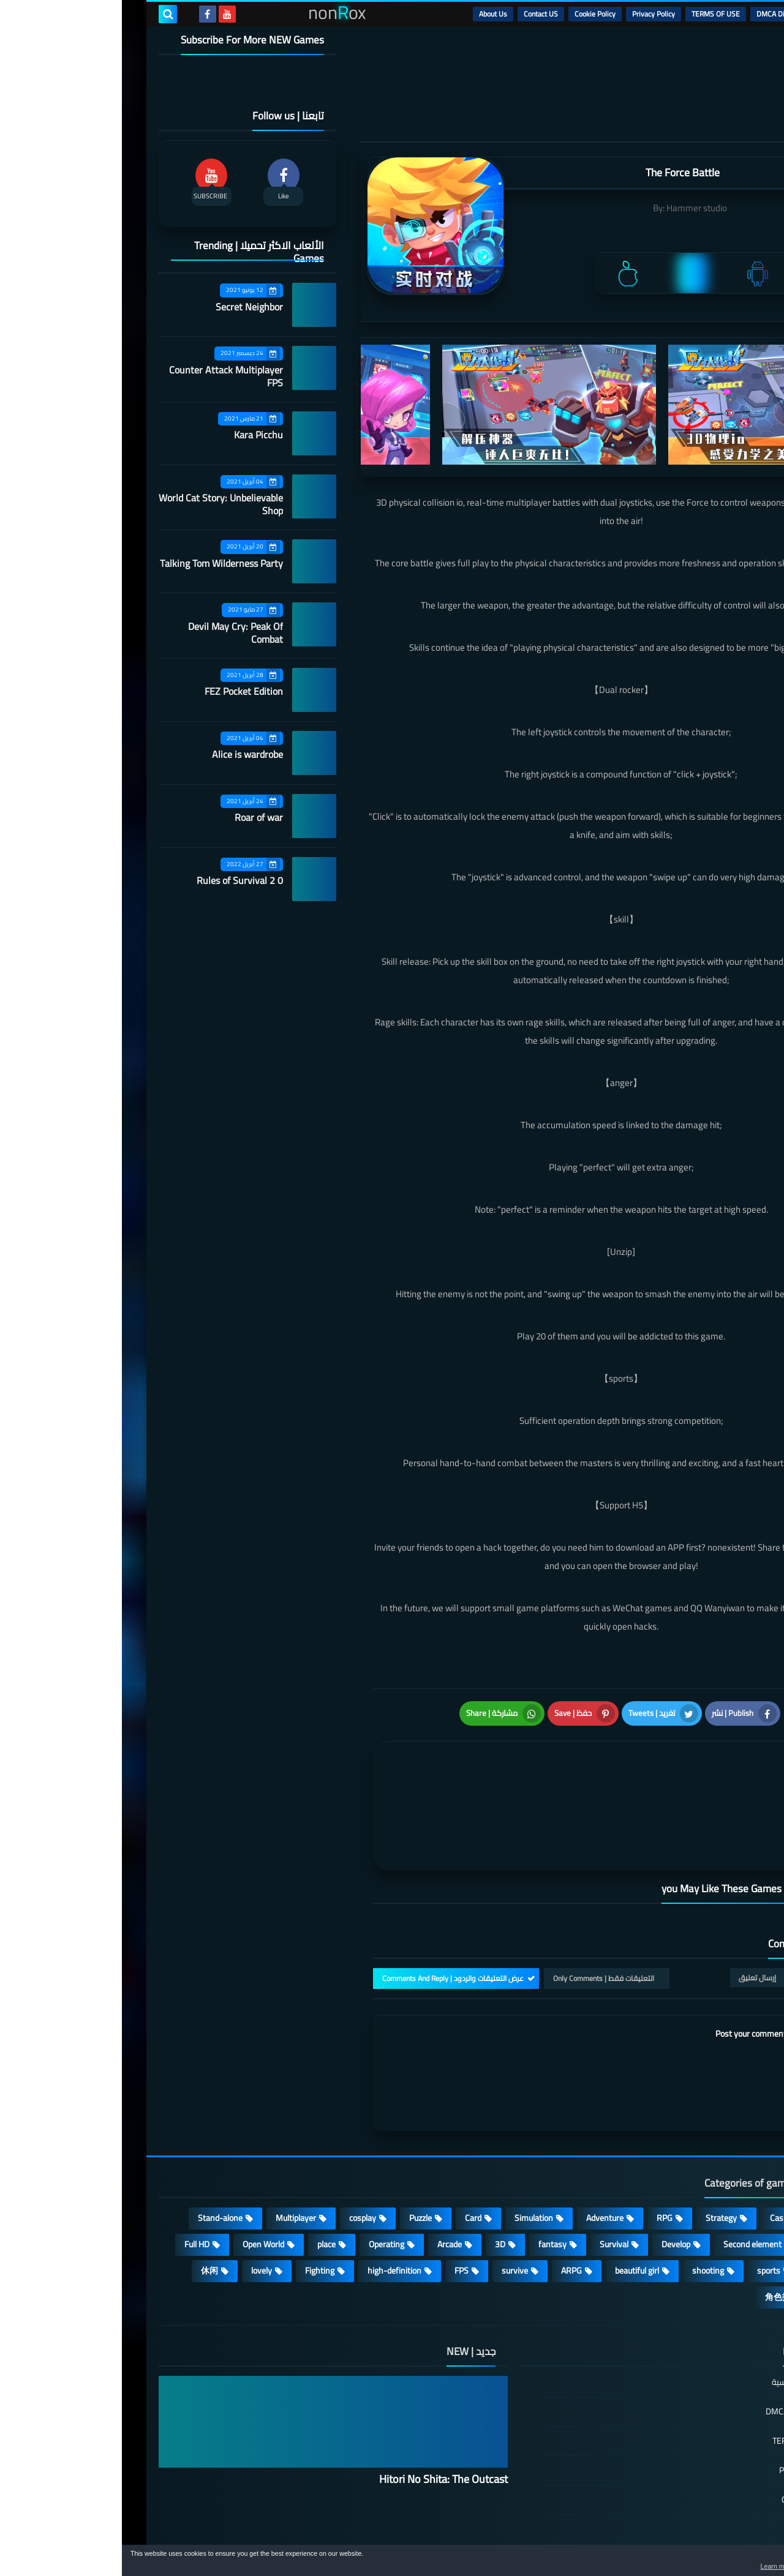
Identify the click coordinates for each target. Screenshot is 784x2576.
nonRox (655, 2537)
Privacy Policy (531, 14)
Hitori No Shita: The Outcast (321, 2418)
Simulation (412, 2157)
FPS (340, 2209)
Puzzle (298, 2157)
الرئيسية (717, 14)
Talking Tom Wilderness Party (99, 563)
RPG (543, 2157)
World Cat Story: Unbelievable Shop (99, 504)
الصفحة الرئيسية (678, 2322)
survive (393, 2209)
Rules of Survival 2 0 (118, 880)
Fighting (198, 2209)
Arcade (327, 2183)
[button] (736, 2563)
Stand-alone (98, 2157)
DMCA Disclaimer (662, 14)
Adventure (483, 2157)
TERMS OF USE (594, 14)
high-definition (273, 2209)
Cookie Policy (473, 14)
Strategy (599, 2157)
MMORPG (710, 2209)
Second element (630, 2183)
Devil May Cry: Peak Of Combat (113, 632)
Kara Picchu (136, 434)
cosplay (240, 2157)
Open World (141, 2183)
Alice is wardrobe (125, 754)
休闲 (87, 2209)
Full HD (75, 2183)
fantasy (431, 2183)
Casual (660, 2157)
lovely (139, 2209)
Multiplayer (174, 2157)
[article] (378, 1774)
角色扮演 (660, 2236)
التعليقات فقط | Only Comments (481, 1917)
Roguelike (710, 2183)
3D (378, 2183)
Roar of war (137, 817)
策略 (719, 2236)
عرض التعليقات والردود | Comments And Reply (331, 1917)
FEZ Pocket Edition (122, 691)
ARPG (449, 2209)
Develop (554, 2183)
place (204, 2183)
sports (646, 2209)
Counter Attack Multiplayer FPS (104, 376)
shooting (586, 2209)
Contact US (419, 14)
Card (351, 2157)
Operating (264, 2183)
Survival (492, 2183)
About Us (371, 14)
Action (716, 2157)
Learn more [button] (665, 2566)
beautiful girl (515, 2209)
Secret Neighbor (127, 307)
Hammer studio (575, 208)
